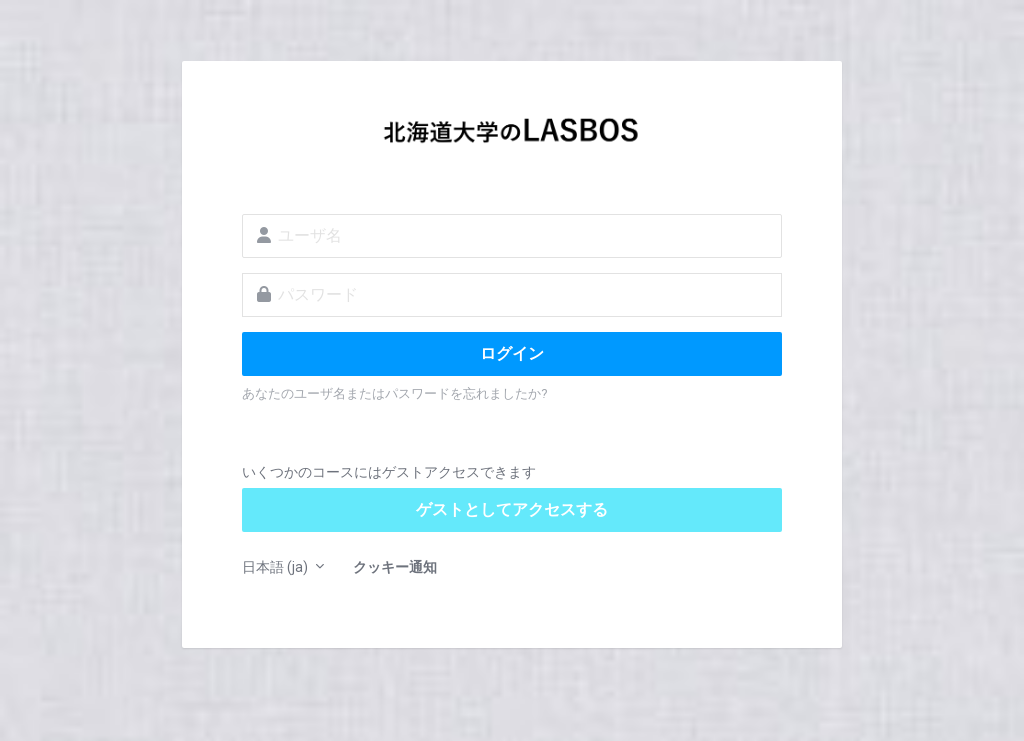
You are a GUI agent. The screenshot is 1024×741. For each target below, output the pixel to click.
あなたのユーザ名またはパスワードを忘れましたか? (395, 393)
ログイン (512, 353)
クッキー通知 (395, 567)
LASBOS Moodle (512, 136)
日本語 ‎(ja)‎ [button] (276, 567)
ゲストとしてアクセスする (512, 509)
